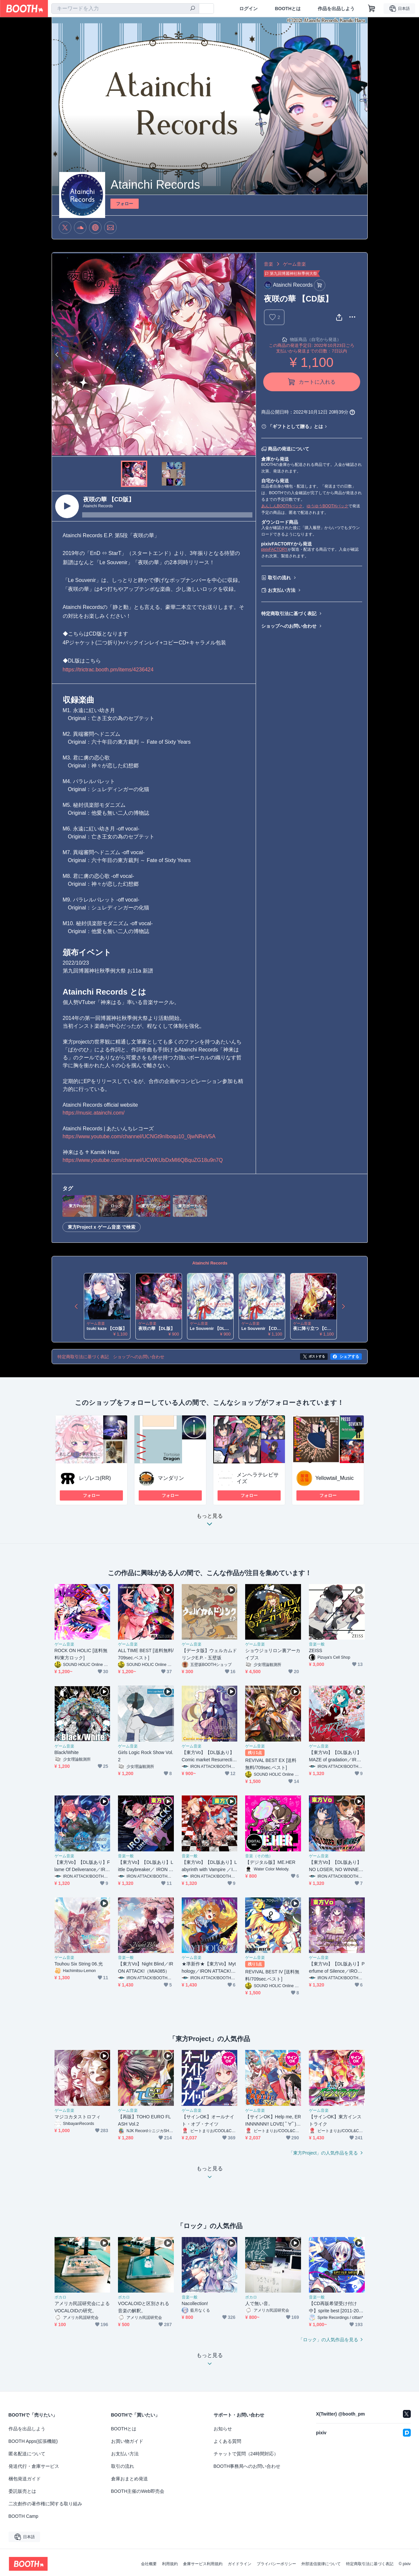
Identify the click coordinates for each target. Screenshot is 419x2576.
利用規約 (170, 2564)
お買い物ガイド (127, 2441)
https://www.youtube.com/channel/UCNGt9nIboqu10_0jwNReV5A (139, 1136)
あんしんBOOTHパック (282, 506)
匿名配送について (27, 2453)
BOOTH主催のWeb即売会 (137, 2491)
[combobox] (125, 8)
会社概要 (149, 2564)
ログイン (248, 8)
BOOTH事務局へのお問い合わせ (247, 2466)
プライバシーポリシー (276, 2564)
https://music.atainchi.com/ (94, 1113)
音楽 (268, 264)
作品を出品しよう (336, 8)
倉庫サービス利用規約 (202, 2564)
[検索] (193, 8)
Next (250, 354)
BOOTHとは (288, 8)
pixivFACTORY (274, 549)
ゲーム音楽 (294, 264)
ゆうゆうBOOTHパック (327, 506)
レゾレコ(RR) (95, 1478)
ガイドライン (239, 2564)
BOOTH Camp (23, 2516)
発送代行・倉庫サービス (34, 2466)
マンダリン (171, 1478)
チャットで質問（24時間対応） (246, 2453)
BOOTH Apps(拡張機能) (33, 2441)
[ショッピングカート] (371, 8)
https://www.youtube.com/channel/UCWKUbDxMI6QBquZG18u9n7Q (143, 1160)
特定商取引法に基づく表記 (288, 613)
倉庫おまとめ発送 (129, 2478)
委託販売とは (22, 2491)
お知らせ (223, 2428)
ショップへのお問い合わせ (288, 626)
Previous (57, 354)
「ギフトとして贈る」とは (295, 426)
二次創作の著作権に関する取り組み (45, 2503)
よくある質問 (227, 2441)
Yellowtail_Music (334, 1478)
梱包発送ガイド (25, 2478)
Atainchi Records (209, 1263)
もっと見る (210, 1521)
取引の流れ (279, 577)
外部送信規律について (321, 2564)
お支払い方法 (281, 590)
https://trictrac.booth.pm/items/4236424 (108, 669)
